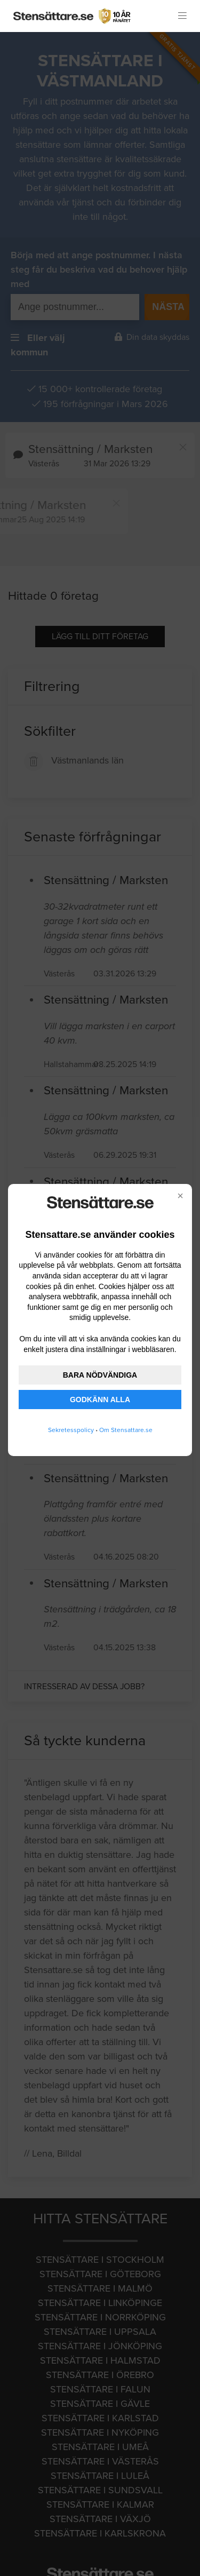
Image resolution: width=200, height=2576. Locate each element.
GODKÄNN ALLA (100, 1399)
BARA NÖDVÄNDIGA (100, 1375)
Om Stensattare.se (126, 1430)
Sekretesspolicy (71, 1430)
